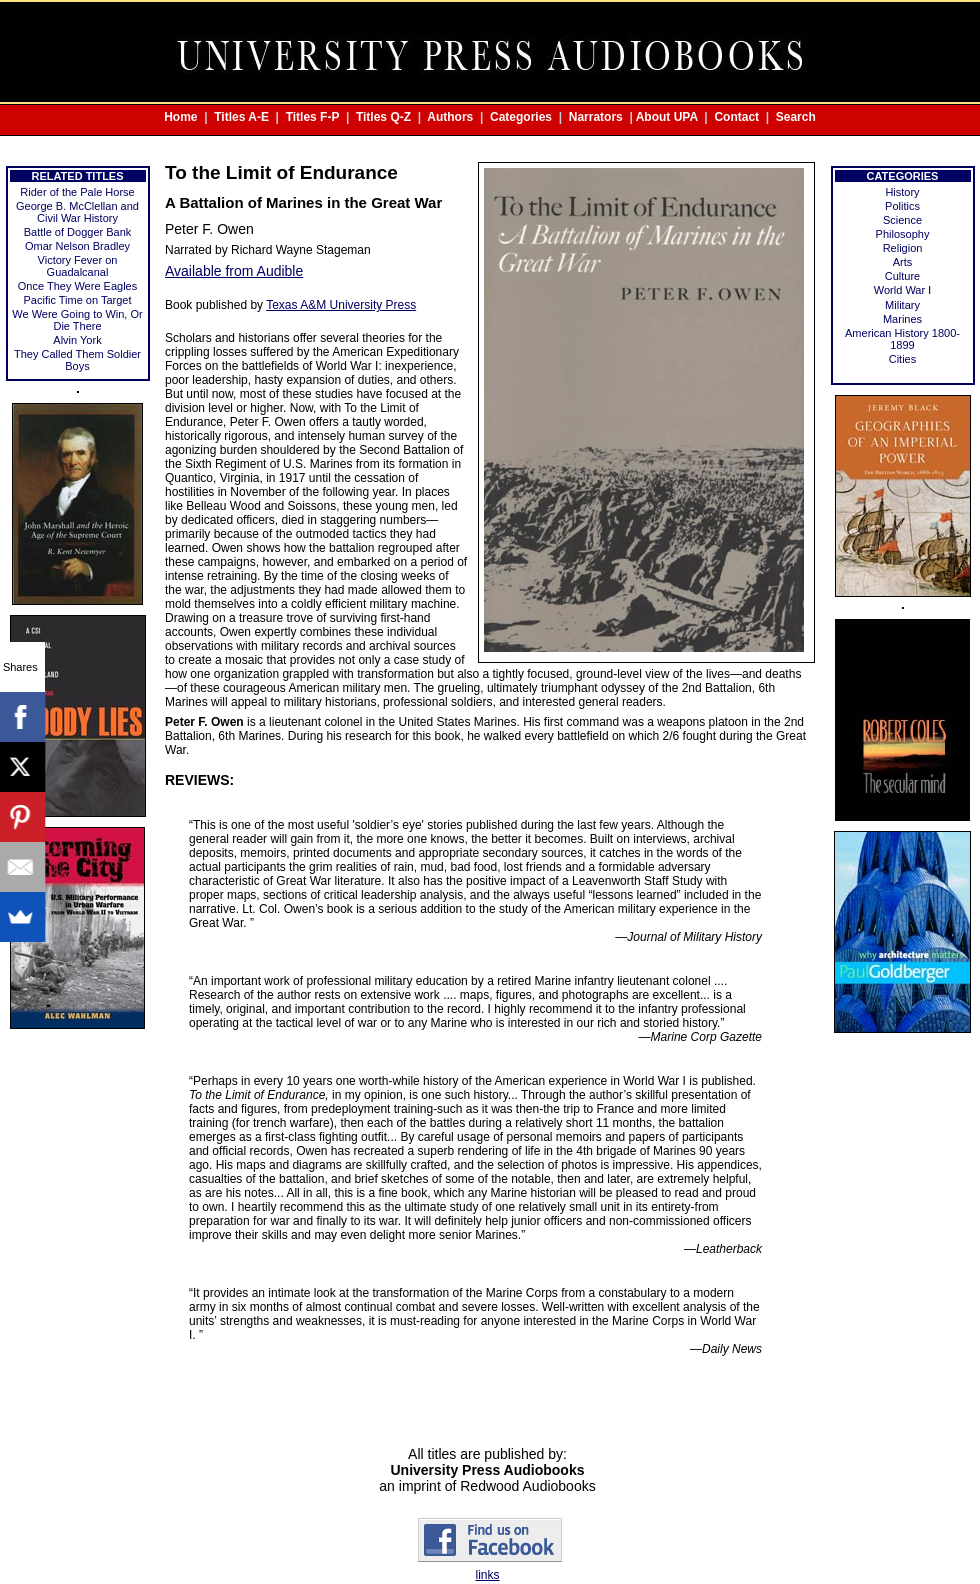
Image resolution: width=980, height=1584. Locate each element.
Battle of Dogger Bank (78, 232)
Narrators (596, 117)
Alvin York (77, 340)
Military (902, 305)
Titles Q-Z (383, 117)
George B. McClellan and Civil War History (77, 212)
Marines (902, 319)
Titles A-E (241, 117)
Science (902, 220)
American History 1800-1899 (902, 339)
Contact (736, 117)
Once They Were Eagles (77, 286)
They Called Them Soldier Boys (77, 360)
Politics (902, 206)
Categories (521, 117)
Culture (902, 276)
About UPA (667, 117)
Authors (450, 117)
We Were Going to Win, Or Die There (77, 320)
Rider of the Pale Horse (77, 192)
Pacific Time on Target (77, 300)
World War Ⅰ (902, 290)
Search (796, 117)
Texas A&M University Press (341, 305)
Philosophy (903, 234)
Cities (903, 359)
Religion (903, 248)
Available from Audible (234, 271)
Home (180, 117)
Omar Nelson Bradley (77, 246)
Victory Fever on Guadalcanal (78, 266)
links (487, 1575)
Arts (903, 262)
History (902, 192)
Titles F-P (313, 117)
